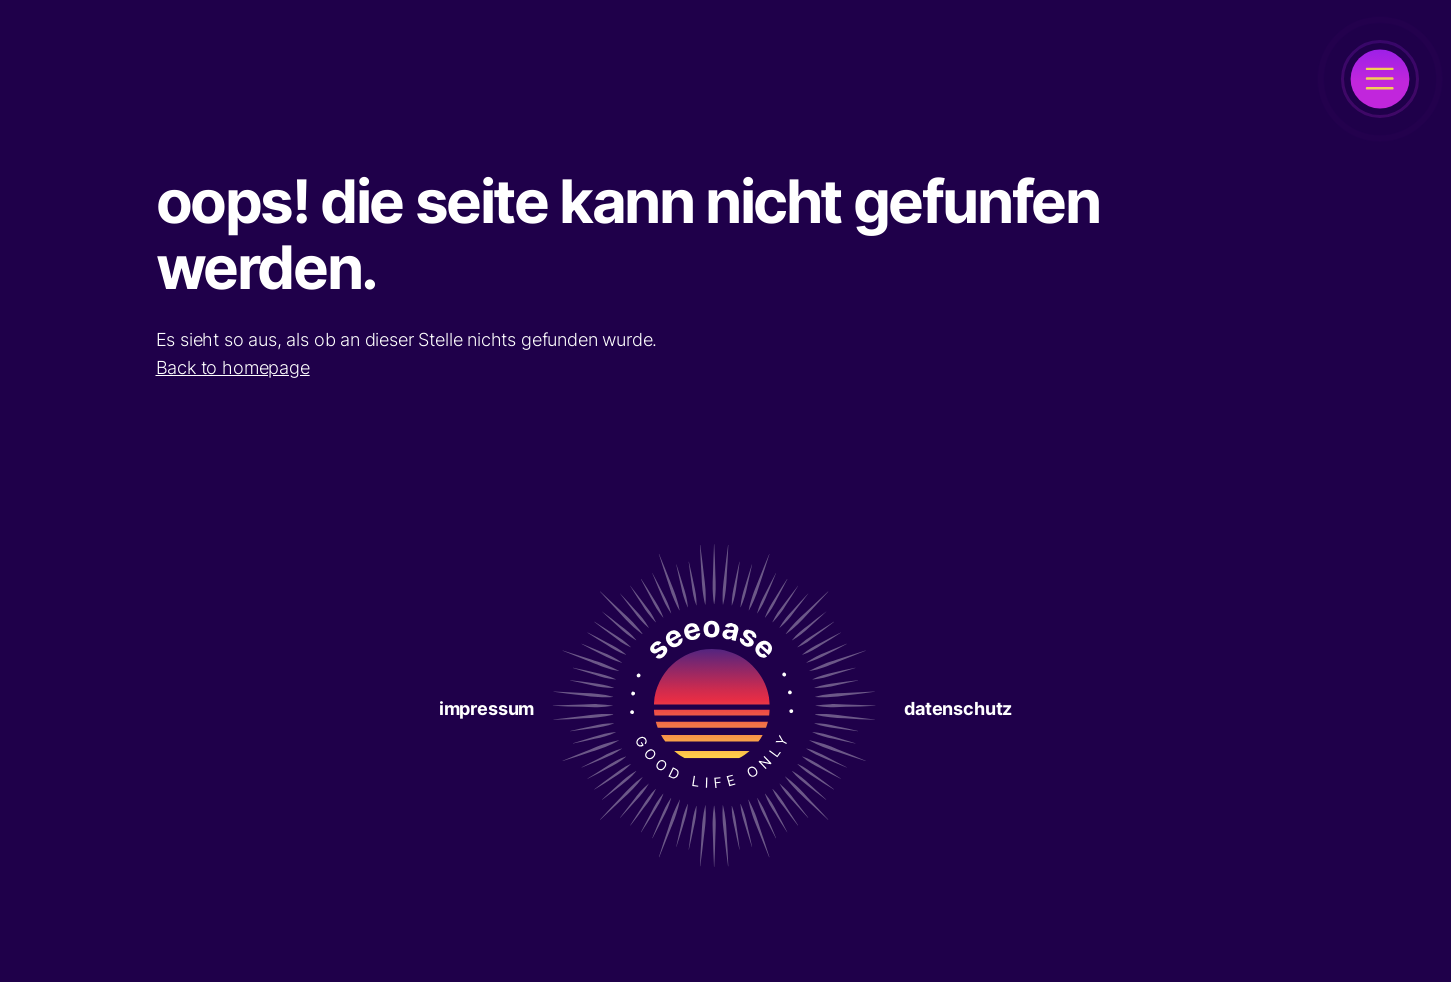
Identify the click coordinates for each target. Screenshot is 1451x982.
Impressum (486, 708)
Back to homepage (233, 367)
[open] (1380, 79)
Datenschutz (958, 708)
